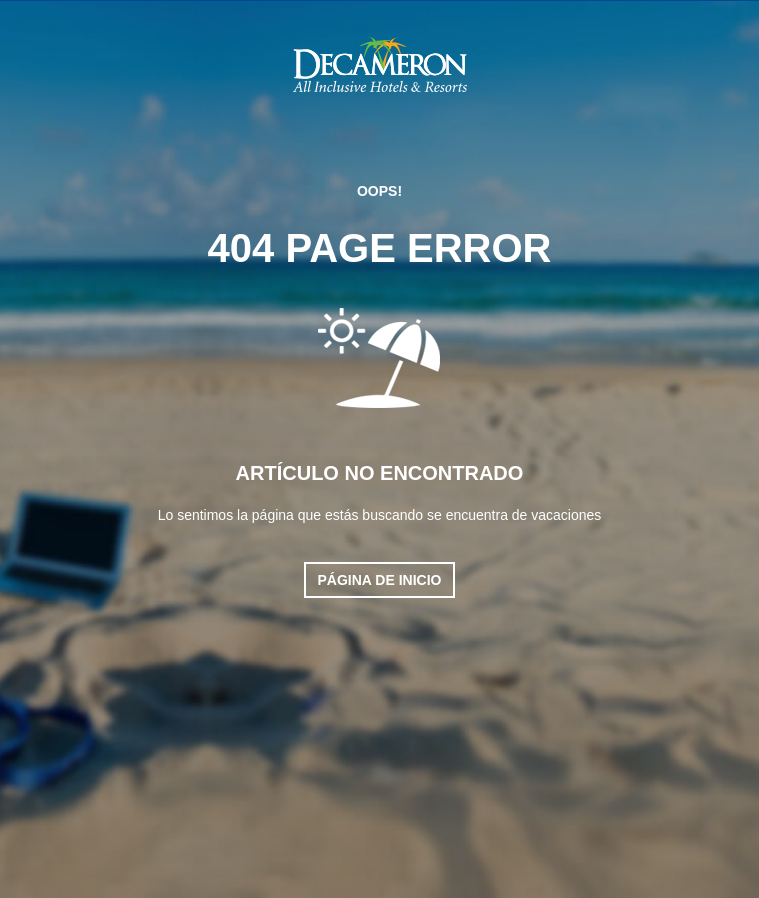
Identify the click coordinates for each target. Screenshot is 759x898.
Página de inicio (380, 580)
